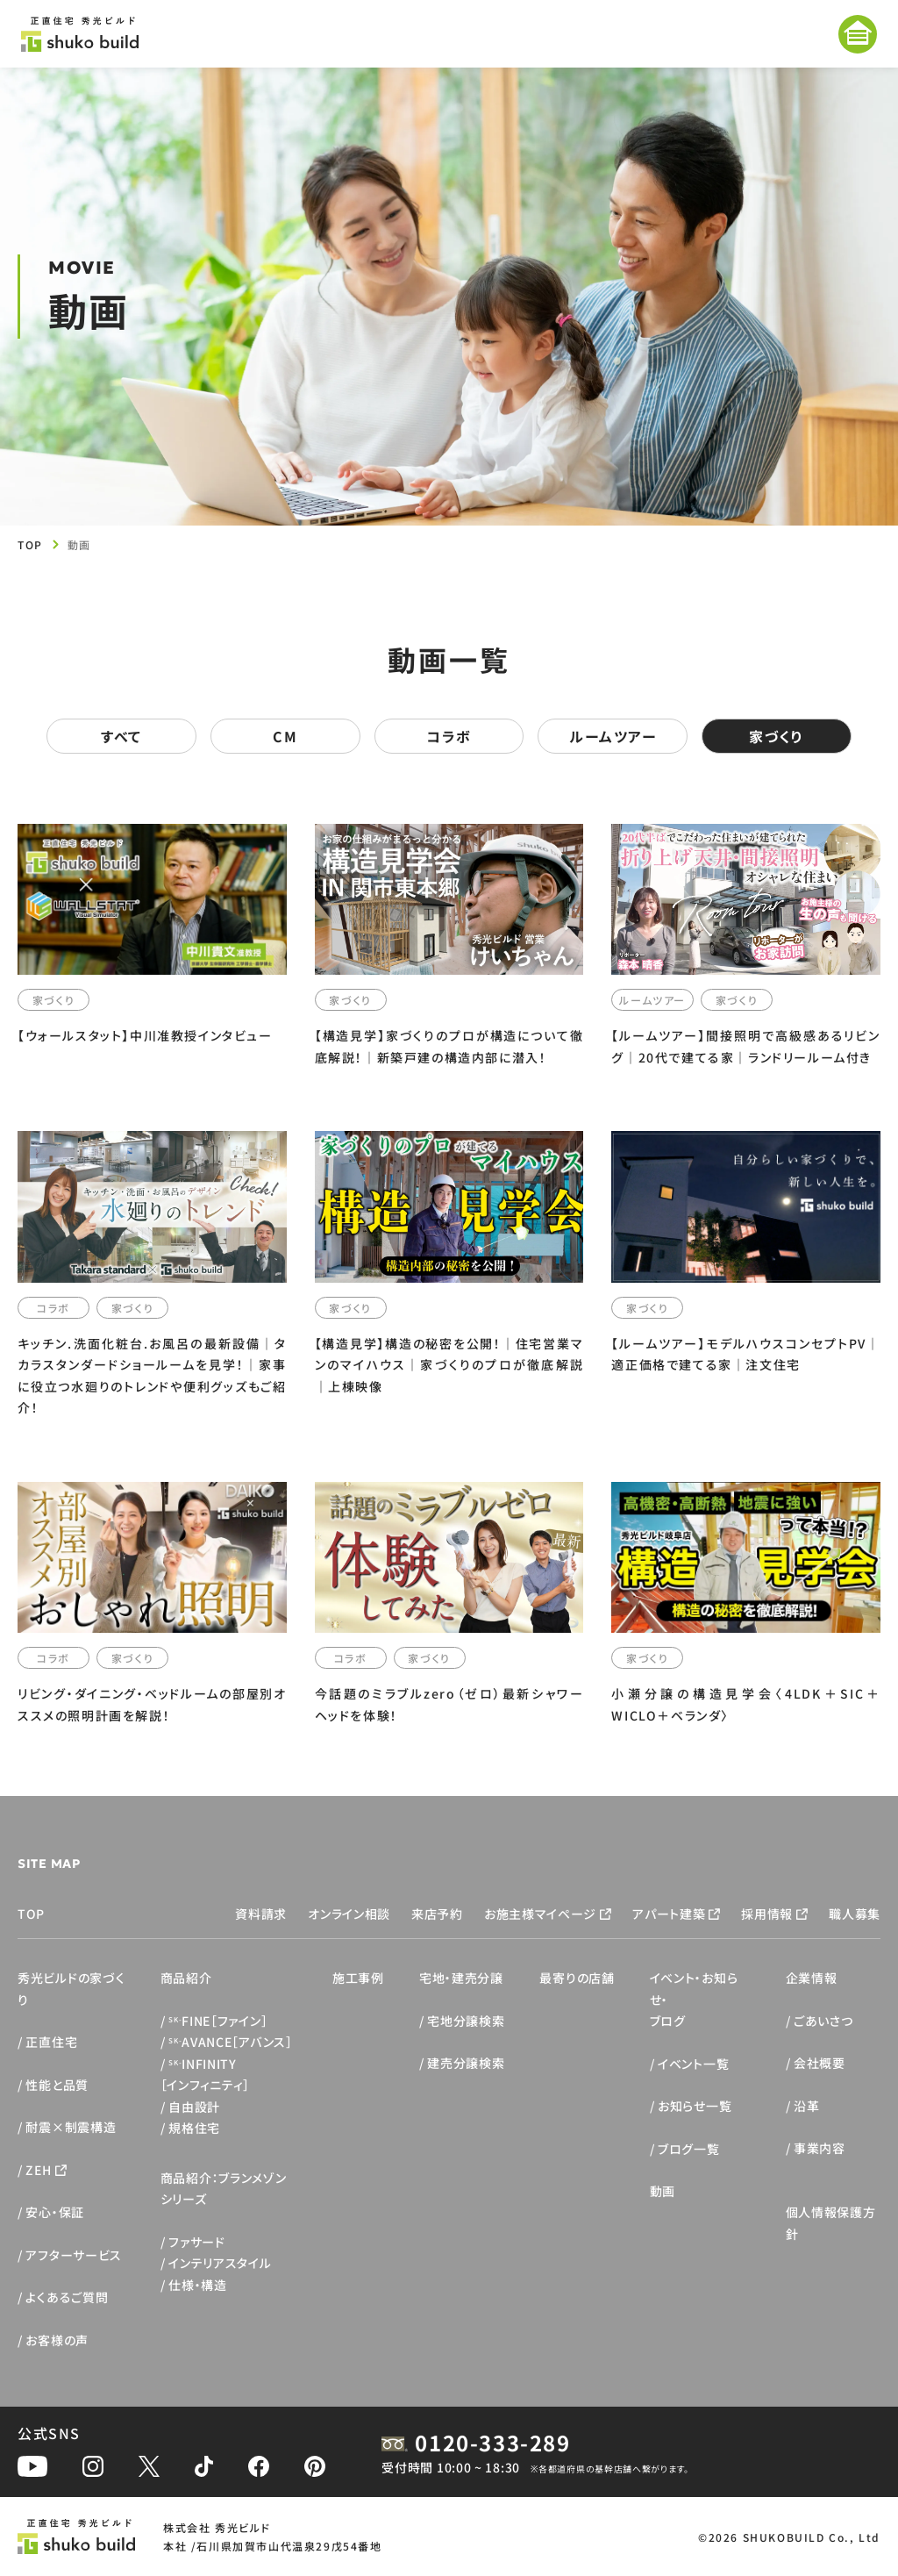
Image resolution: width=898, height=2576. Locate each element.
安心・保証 (54, 2212)
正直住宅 (51, 2041)
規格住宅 (194, 2127)
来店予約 (437, 1913)
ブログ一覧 (689, 2148)
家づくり (776, 736)
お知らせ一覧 (694, 2105)
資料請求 (261, 1913)
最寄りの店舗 (576, 1977)
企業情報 (811, 1977)
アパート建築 (668, 1913)
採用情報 (767, 1913)
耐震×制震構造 (70, 2127)
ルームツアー (613, 736)
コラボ (449, 736)
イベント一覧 (693, 2063)
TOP (30, 544)
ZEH (38, 2170)
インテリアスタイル (219, 2263)
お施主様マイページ (540, 1913)
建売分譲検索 (465, 2063)
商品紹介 (186, 1977)
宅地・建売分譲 (461, 1977)
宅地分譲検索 (465, 2020)
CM (285, 736)
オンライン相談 (349, 1913)
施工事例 (358, 1977)
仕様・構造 (197, 2284)
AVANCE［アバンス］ (230, 2041)
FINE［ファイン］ (217, 2020)
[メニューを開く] (857, 34)
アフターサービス (73, 2255)
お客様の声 (57, 2340)
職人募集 (854, 1913)
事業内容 (819, 2148)
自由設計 (194, 2106)
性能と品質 (57, 2084)
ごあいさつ (823, 2020)
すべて (121, 736)
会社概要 (819, 2063)
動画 (662, 2191)
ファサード (196, 2241)
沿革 (806, 2105)
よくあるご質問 (66, 2297)
